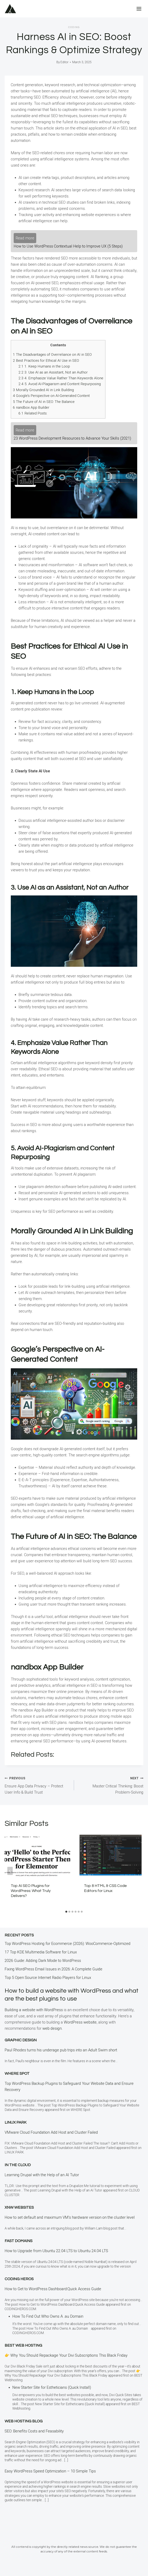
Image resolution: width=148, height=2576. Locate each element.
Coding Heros (19, 2279)
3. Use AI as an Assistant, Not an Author (53, 372)
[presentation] (37, 1855)
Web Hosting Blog (24, 2421)
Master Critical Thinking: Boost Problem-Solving (110, 1785)
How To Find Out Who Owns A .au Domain (49, 2316)
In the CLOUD (18, 2165)
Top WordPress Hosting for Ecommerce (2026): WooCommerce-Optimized (67, 1943)
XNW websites (19, 2207)
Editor (64, 62)
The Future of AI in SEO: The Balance (44, 401)
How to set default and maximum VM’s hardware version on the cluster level (70, 2217)
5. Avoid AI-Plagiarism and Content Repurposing (59, 384)
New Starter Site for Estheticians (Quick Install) (51, 2387)
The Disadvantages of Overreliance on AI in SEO (52, 354)
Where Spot (17, 2074)
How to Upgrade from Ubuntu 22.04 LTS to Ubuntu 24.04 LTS (56, 2250)
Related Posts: (32, 413)
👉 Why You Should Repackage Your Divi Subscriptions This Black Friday (66, 2355)
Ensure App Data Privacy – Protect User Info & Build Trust (37, 1785)
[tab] (66, 1912)
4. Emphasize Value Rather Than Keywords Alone (60, 378)
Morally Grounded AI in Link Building (43, 390)
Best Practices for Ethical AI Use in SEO (46, 360)
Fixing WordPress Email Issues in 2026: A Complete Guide (53, 1969)
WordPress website (80, 2022)
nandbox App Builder (31, 407)
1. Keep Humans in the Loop (44, 366)
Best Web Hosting (23, 2345)
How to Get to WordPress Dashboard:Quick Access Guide (53, 2289)
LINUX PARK (15, 2122)
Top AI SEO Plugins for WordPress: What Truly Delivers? (31, 1891)
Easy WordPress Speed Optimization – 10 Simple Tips (50, 2471)
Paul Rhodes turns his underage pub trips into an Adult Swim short (61, 2050)
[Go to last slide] (10, 1871)
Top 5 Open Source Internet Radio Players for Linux (48, 1977)
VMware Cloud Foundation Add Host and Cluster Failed (51, 2132)
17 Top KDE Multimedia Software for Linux (41, 1952)
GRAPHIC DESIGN (21, 2040)
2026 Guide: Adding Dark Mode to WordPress (43, 1960)
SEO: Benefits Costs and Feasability (34, 2431)
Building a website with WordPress (34, 2010)
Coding (74, 27)
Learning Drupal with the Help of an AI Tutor (42, 2175)
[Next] (138, 1871)
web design (52, 2028)
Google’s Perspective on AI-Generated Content (51, 395)
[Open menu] (138, 9)
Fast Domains (18, 2241)
